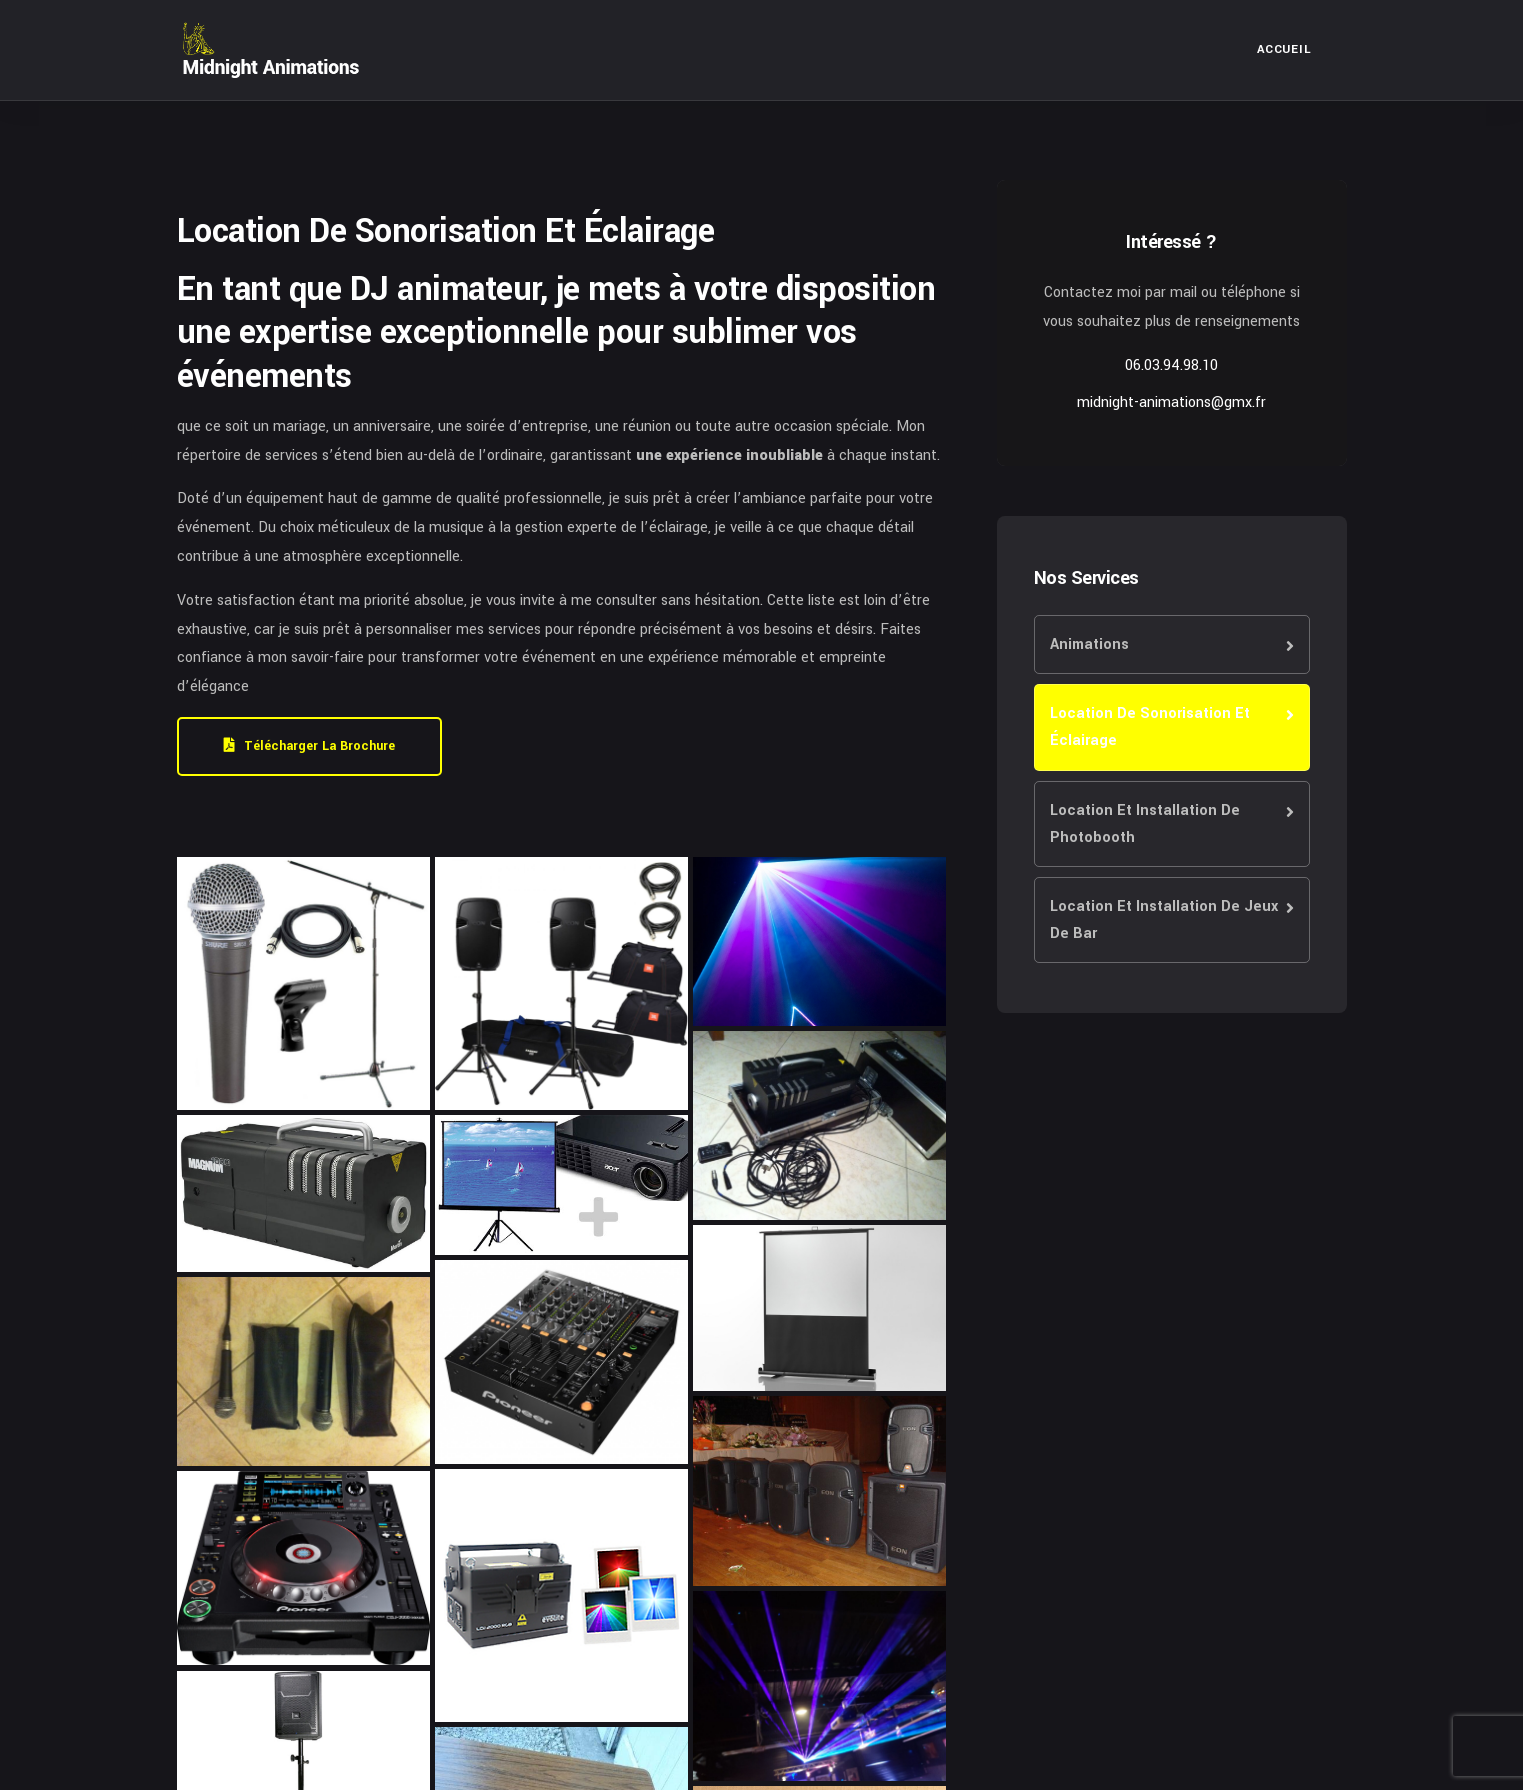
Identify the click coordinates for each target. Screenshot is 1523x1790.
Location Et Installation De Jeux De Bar (1164, 920)
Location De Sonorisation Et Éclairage (1150, 727)
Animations (1089, 644)
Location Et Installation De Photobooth (1145, 824)
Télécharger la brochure (309, 746)
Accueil (1284, 49)
